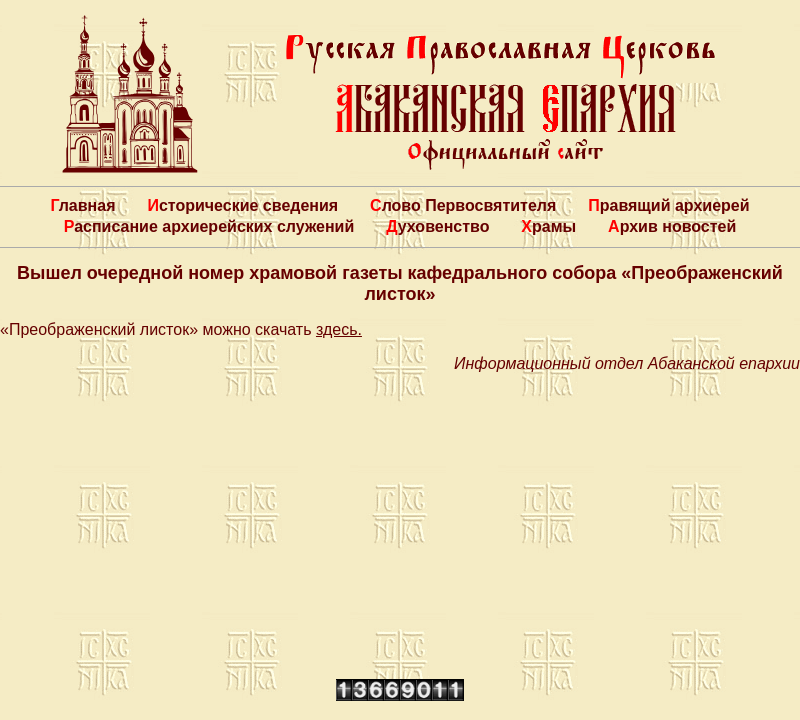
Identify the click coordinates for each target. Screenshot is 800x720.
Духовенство (437, 226)
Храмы (548, 226)
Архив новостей (672, 226)
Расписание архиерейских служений (209, 226)
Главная (82, 205)
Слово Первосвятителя (463, 205)
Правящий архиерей (668, 205)
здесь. (339, 329)
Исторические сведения (242, 205)
